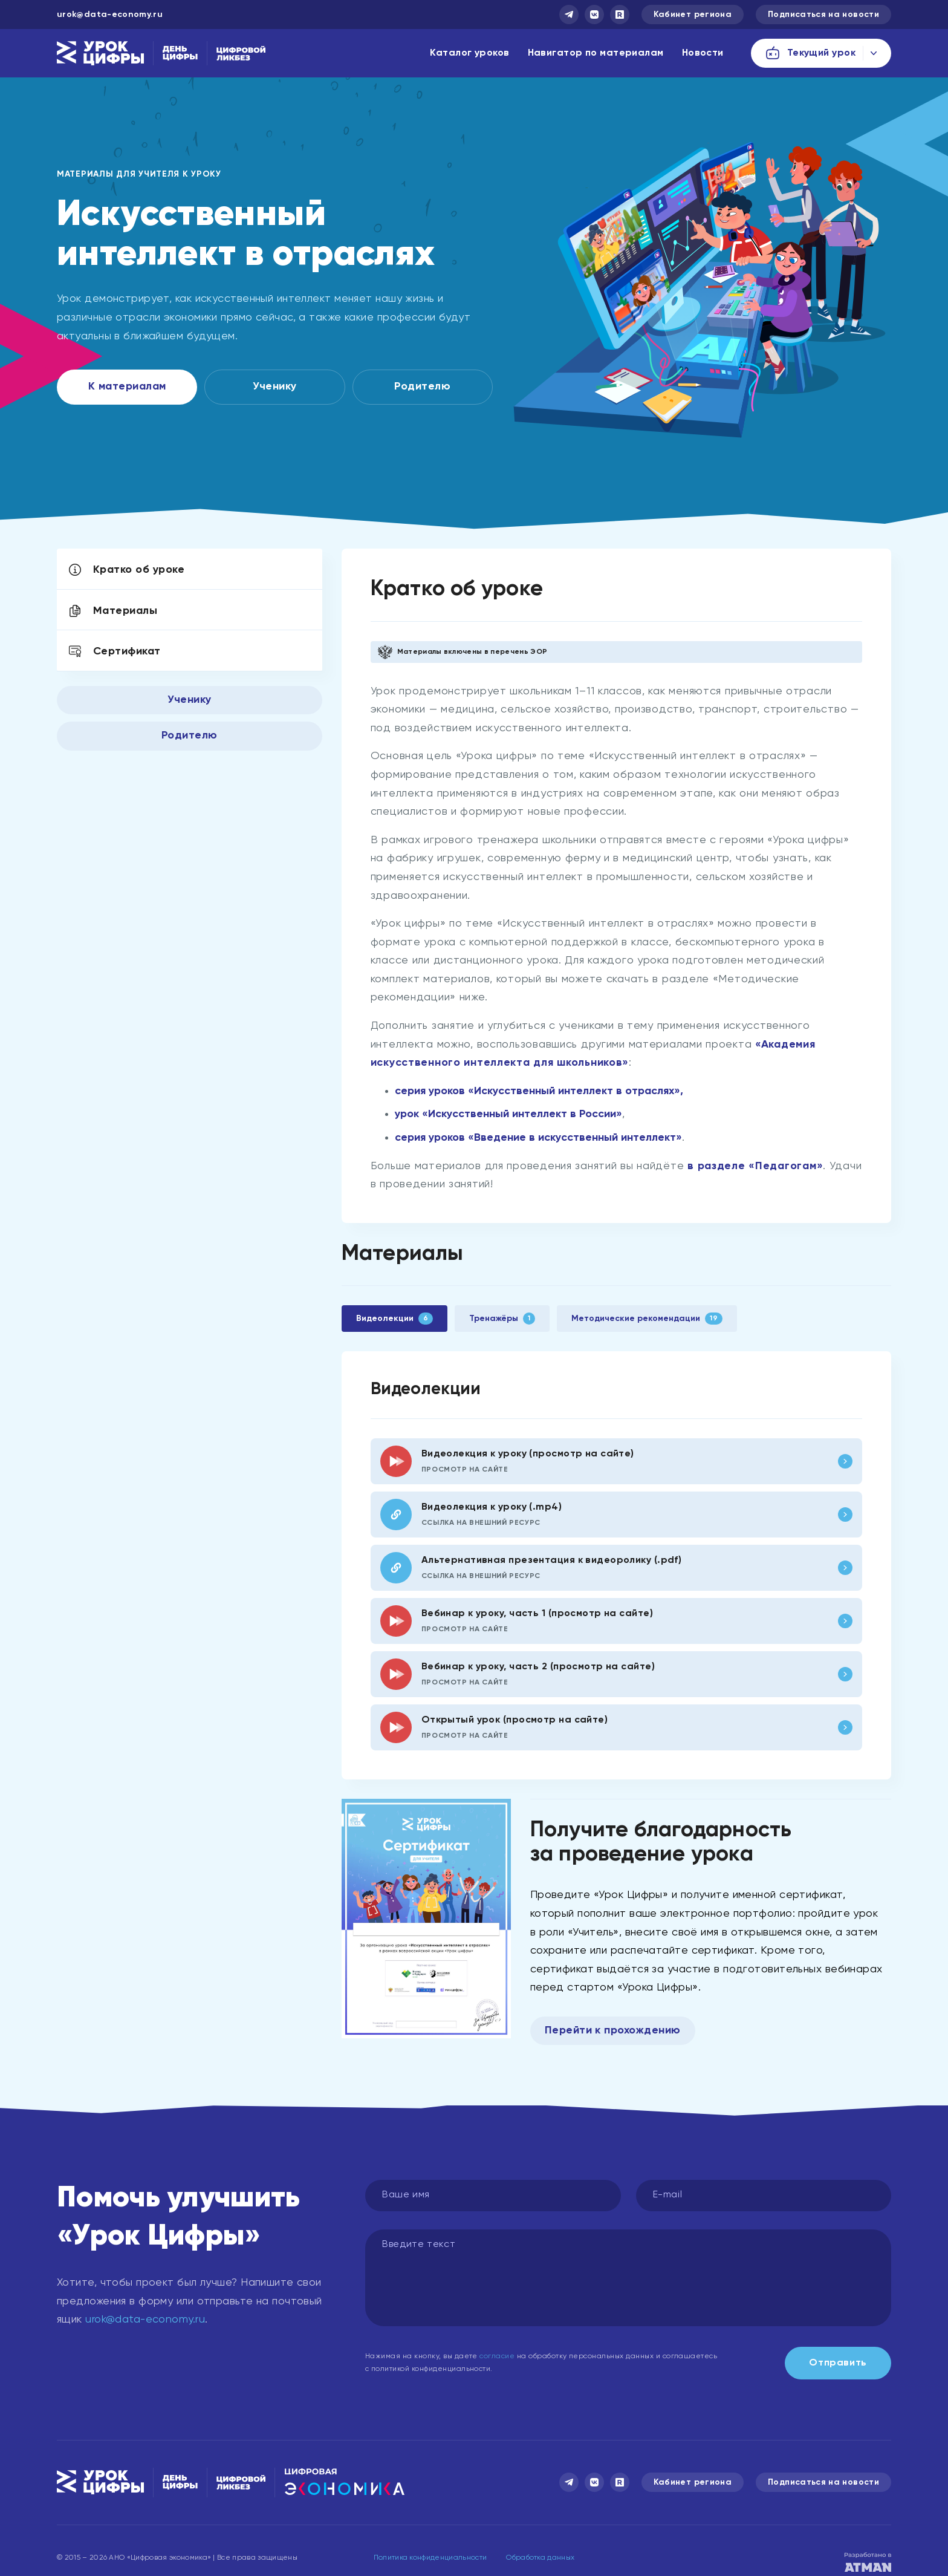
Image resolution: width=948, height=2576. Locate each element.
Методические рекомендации (646, 1318)
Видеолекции (394, 1318)
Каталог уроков (469, 53)
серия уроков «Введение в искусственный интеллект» (538, 1137)
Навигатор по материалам (596, 53)
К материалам (127, 386)
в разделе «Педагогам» (755, 1166)
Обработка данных (540, 2557)
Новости (703, 53)
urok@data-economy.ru (110, 14)
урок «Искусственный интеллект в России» (508, 1114)
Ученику (274, 386)
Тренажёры (502, 1318)
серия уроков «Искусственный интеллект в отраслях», (539, 1091)
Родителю (422, 386)
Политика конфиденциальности (430, 2557)
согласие (497, 2356)
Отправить (838, 2363)
